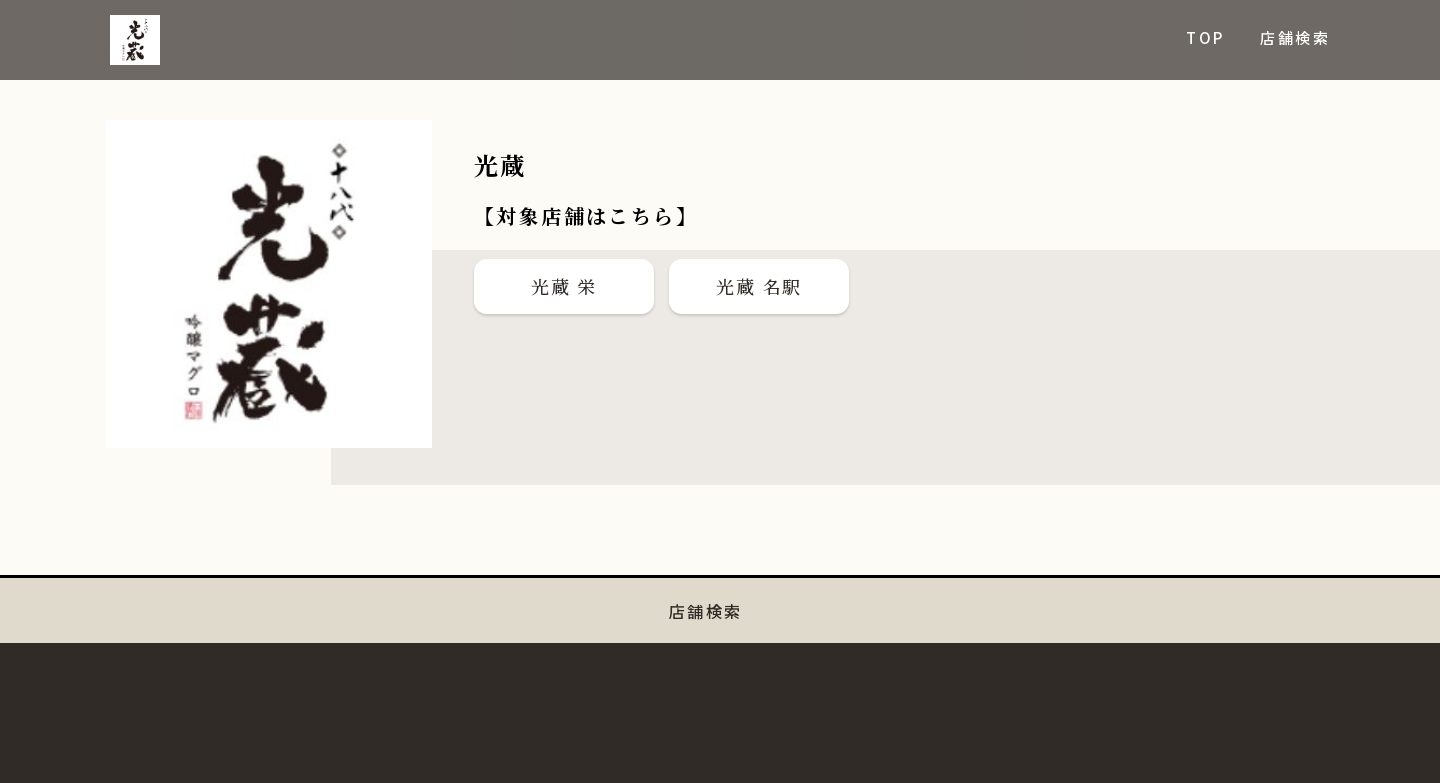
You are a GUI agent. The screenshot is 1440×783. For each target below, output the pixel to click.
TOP (1205, 37)
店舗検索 (1295, 37)
